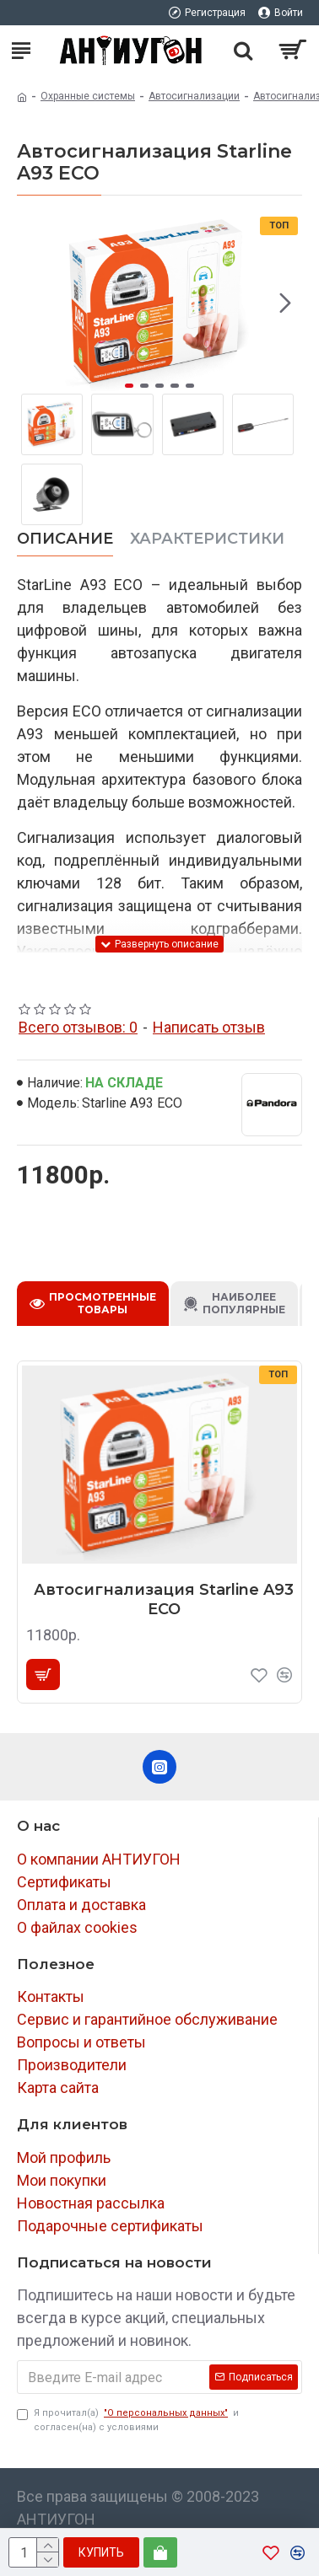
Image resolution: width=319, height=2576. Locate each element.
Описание (65, 538)
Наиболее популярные (244, 1303)
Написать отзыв (209, 1027)
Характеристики (207, 538)
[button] (285, 302)
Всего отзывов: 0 (78, 1027)
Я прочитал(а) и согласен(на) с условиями (128, 2420)
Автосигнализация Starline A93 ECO (164, 1599)
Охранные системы (88, 96)
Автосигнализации (194, 96)
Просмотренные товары (102, 1303)
